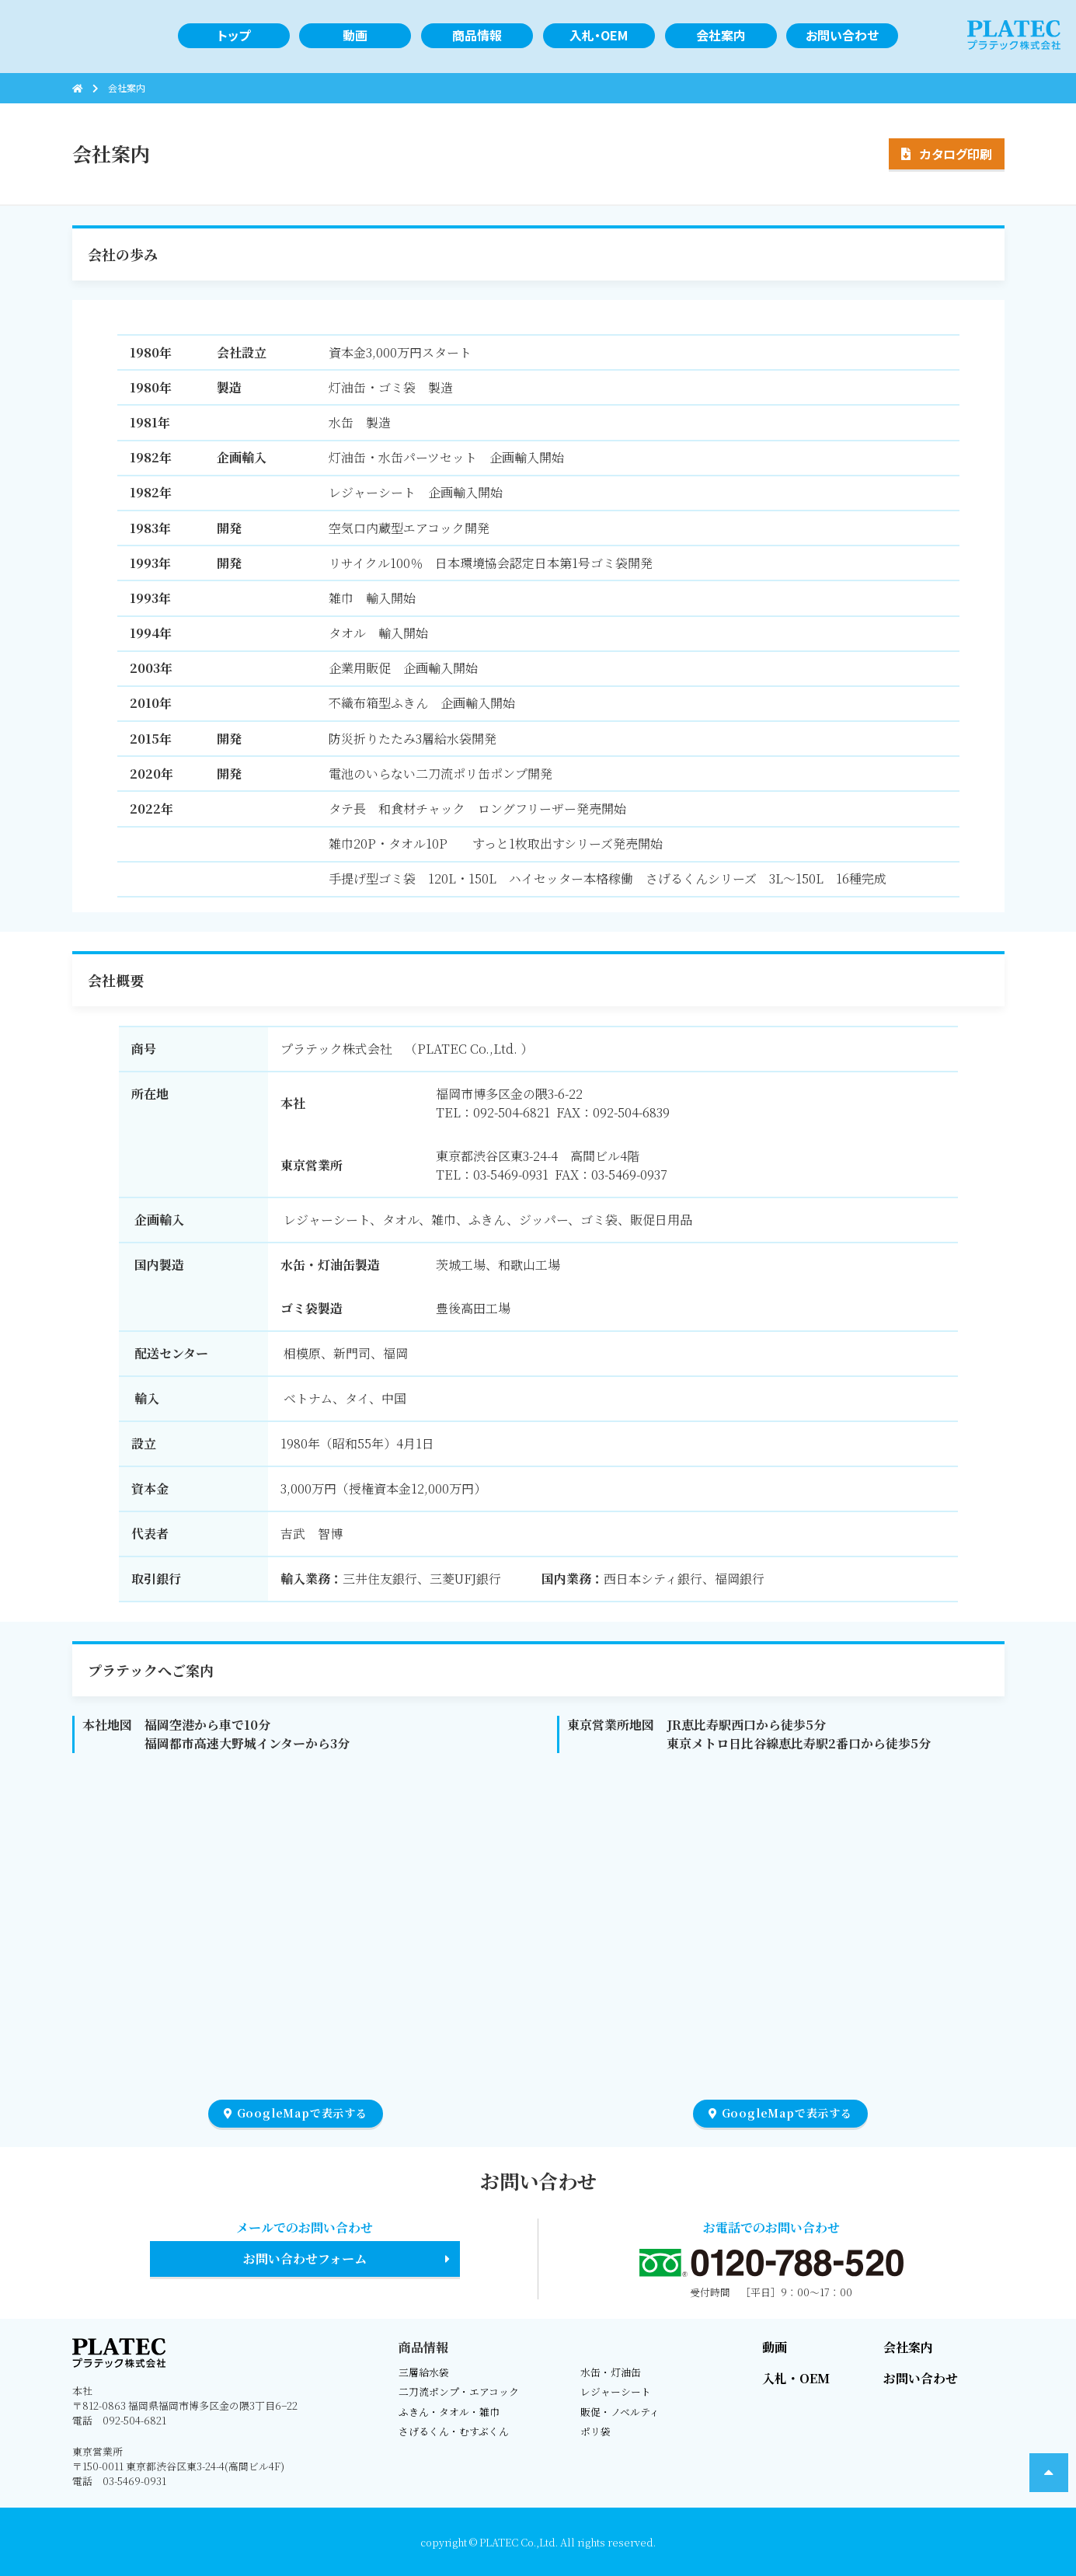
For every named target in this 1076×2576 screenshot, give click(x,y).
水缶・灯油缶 (610, 2372)
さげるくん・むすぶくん (454, 2431)
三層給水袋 (424, 2372)
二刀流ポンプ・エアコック (459, 2391)
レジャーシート (615, 2391)
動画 (774, 2347)
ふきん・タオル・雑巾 (449, 2411)
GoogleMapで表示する (295, 2113)
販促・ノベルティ (620, 2411)
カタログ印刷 (956, 154)
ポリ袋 (595, 2431)
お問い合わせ (920, 2378)
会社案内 (908, 2347)
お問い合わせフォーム (305, 2259)
